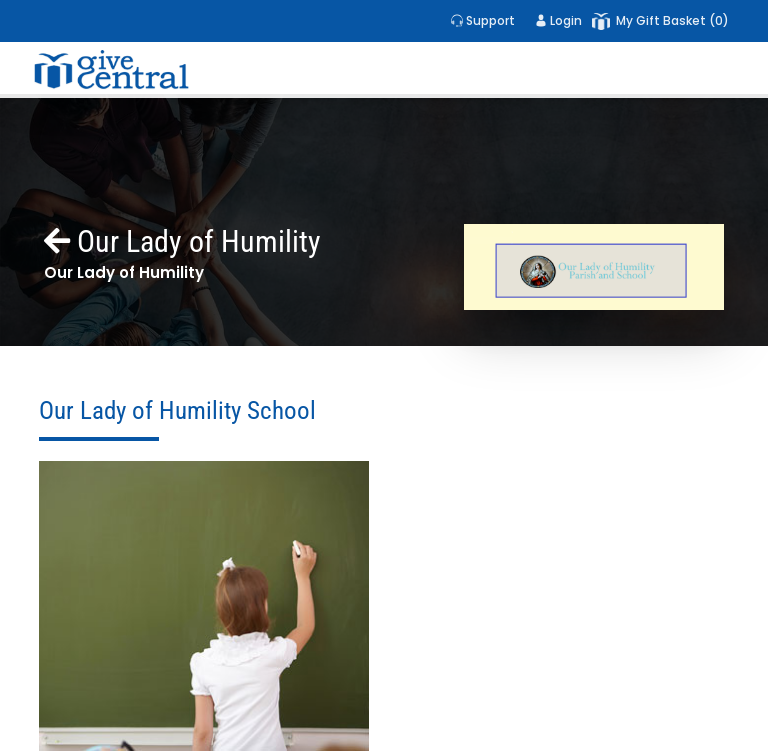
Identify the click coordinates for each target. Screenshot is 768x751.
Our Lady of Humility (182, 241)
